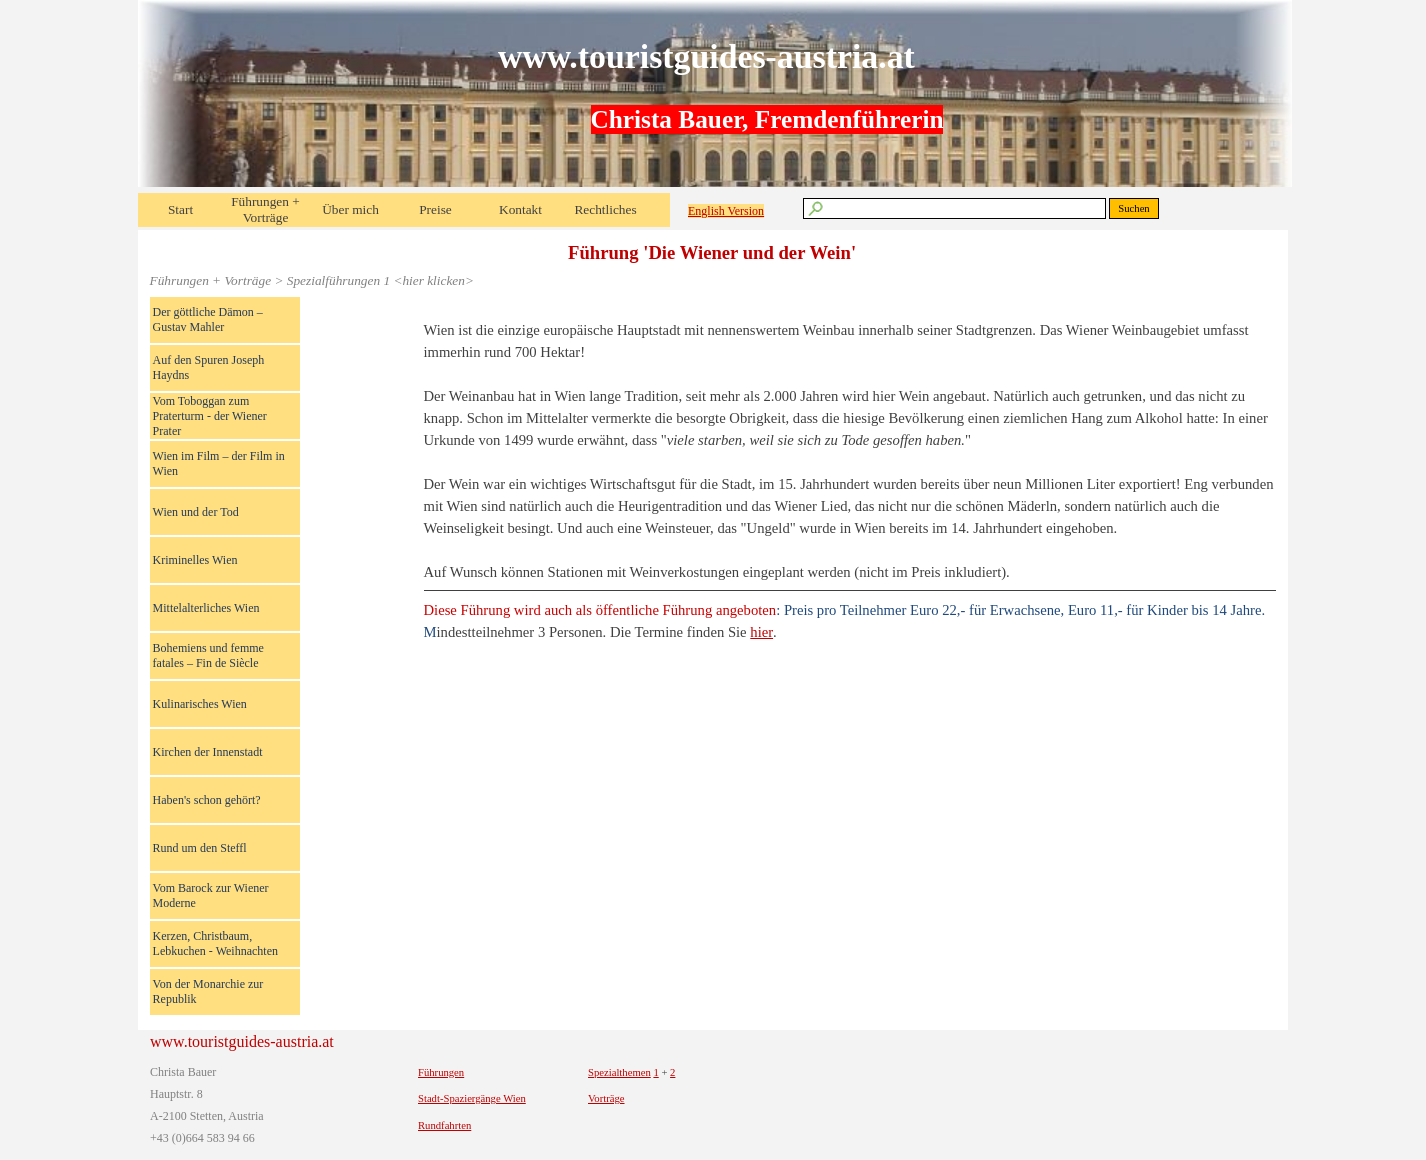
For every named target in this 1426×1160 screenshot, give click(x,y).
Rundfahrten (444, 1125)
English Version (726, 211)
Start (180, 209)
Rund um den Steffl (200, 848)
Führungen (441, 1072)
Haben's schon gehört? (207, 800)
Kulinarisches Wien (200, 704)
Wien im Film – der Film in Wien (219, 463)
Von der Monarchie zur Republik (208, 991)
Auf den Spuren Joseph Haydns (209, 367)
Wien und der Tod (196, 512)
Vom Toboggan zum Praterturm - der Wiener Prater (210, 416)
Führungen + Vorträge (265, 209)
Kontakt (520, 209)
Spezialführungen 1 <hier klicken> (380, 280)
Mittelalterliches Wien (206, 608)
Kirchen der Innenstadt (208, 752)
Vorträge (606, 1098)
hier (761, 632)
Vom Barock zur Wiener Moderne (211, 895)
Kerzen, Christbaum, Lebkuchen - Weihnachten (215, 943)
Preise (435, 209)
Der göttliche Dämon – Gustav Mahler (208, 319)
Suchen (1133, 208)
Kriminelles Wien (195, 560)
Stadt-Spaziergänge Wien (472, 1098)
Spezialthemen (619, 1072)
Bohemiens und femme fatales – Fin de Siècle (208, 655)
